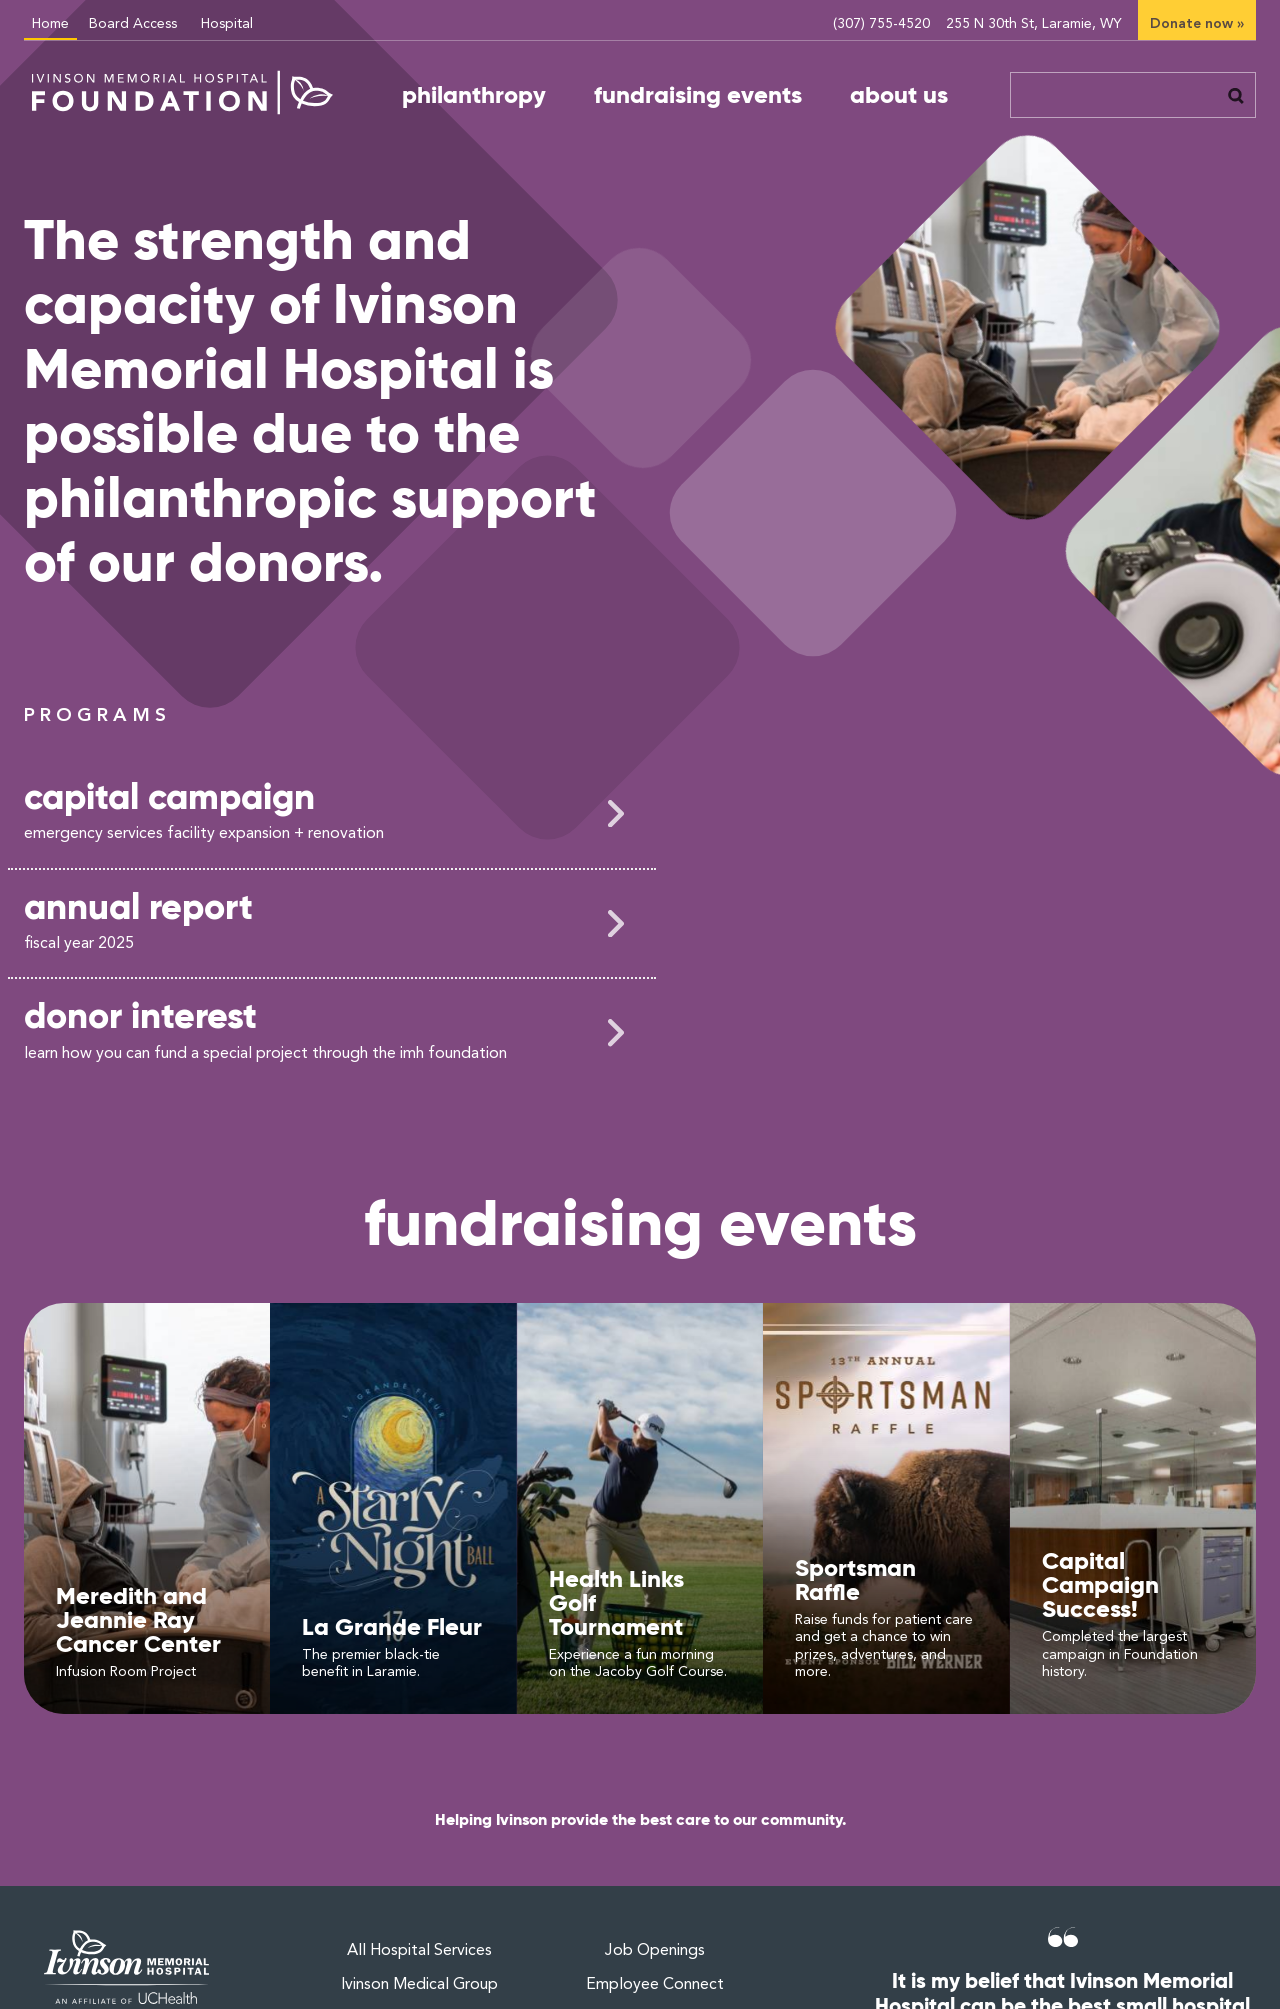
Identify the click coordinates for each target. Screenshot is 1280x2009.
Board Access (133, 24)
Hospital (227, 24)
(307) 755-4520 (881, 24)
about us (899, 95)
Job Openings (655, 1951)
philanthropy (474, 95)
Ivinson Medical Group (419, 1985)
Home (50, 24)
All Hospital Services (419, 1951)
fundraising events (698, 95)
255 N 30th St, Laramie (1034, 24)
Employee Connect (655, 1985)
